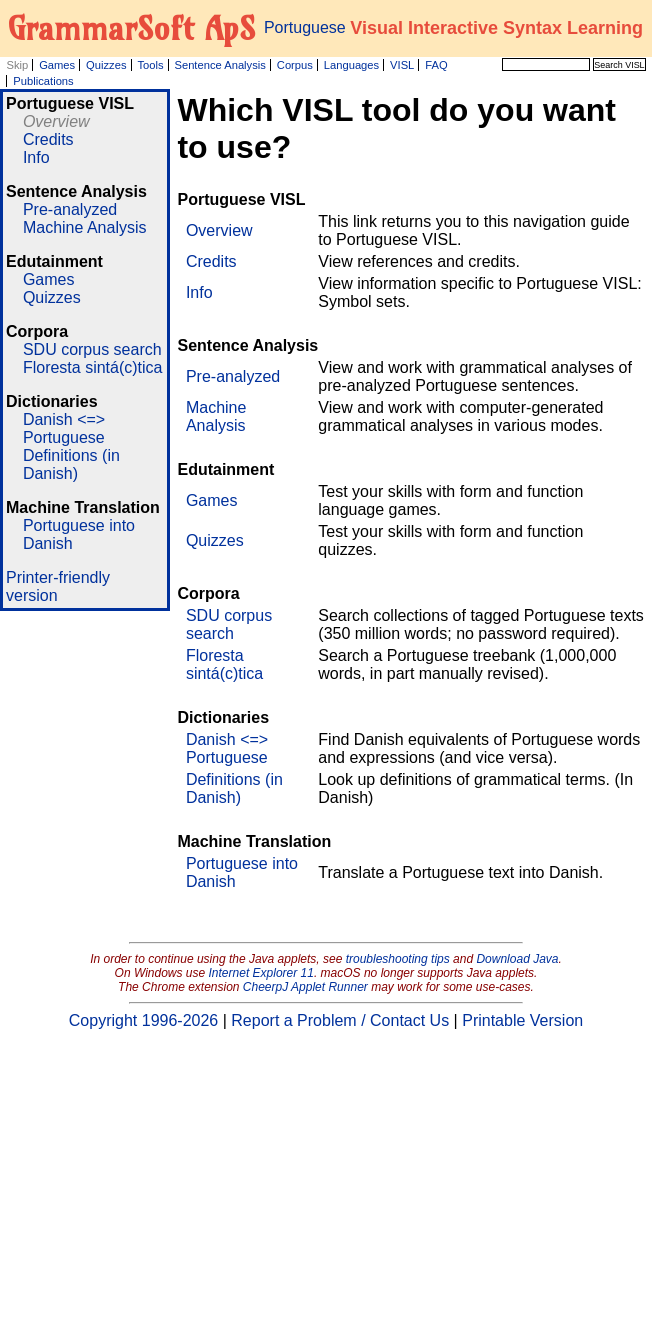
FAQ (436, 65)
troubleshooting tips (398, 959)
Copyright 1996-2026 (143, 1020)
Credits (48, 139)
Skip (17, 65)
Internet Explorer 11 (261, 973)
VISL (402, 65)
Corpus (295, 65)
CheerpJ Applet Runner (305, 987)
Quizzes (106, 65)
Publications (43, 81)
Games (57, 65)
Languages (351, 65)
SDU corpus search (92, 349)
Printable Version (522, 1020)
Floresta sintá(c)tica (93, 367)
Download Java (517, 959)
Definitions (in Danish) (71, 464)
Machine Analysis (85, 227)
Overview (56, 121)
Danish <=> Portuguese (64, 428)
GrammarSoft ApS (131, 28)
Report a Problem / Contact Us (340, 1020)
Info (36, 157)
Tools (150, 65)
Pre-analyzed (70, 209)
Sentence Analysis (219, 65)
